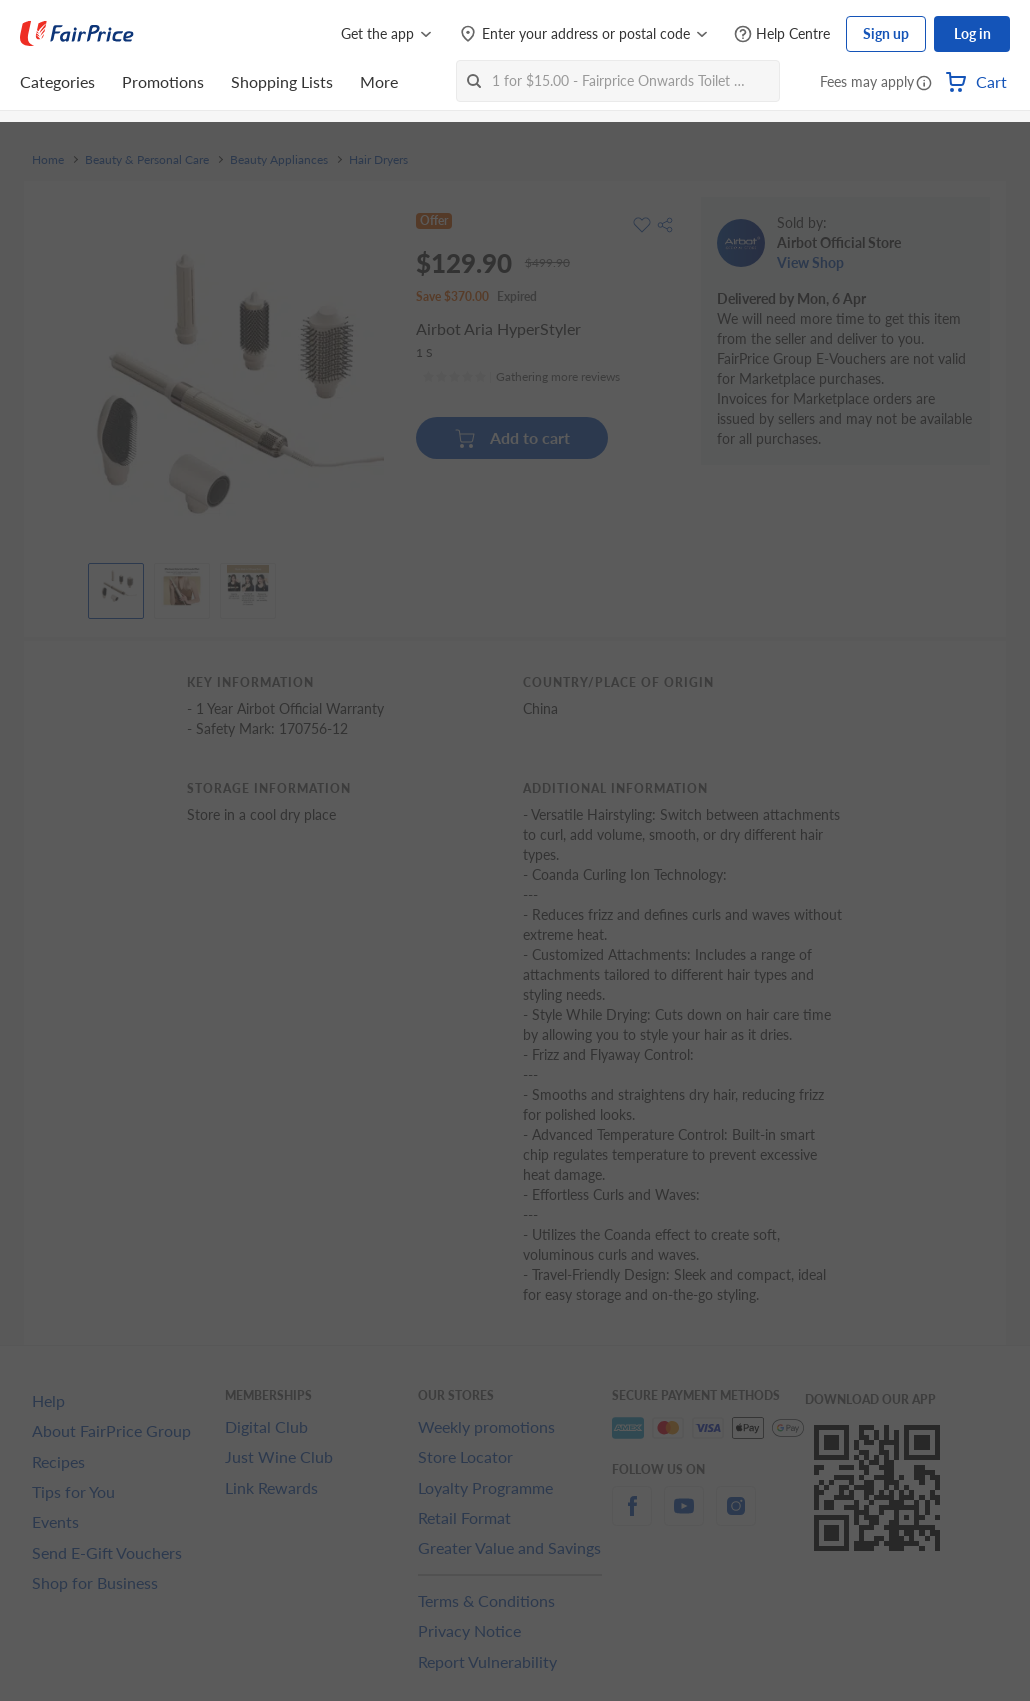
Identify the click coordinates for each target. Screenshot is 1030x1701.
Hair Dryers (378, 160)
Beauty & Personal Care (147, 160)
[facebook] (632, 1517)
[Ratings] (521, 377)
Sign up (886, 33)
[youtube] (684, 1517)
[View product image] (116, 586)
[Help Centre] (782, 34)
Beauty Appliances (279, 160)
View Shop (810, 262)
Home (48, 160)
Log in (972, 33)
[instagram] (736, 1517)
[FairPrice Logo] (77, 34)
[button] (924, 84)
